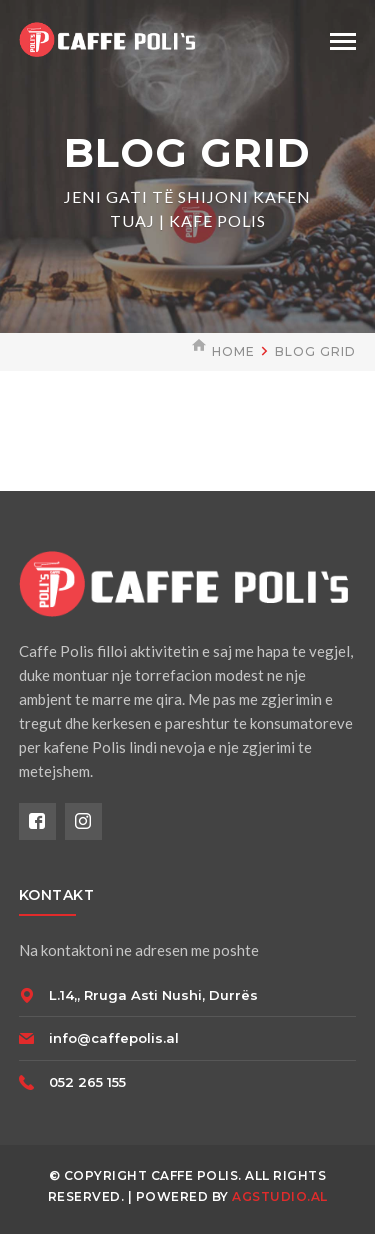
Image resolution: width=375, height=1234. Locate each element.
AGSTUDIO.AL (280, 1196)
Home (233, 351)
